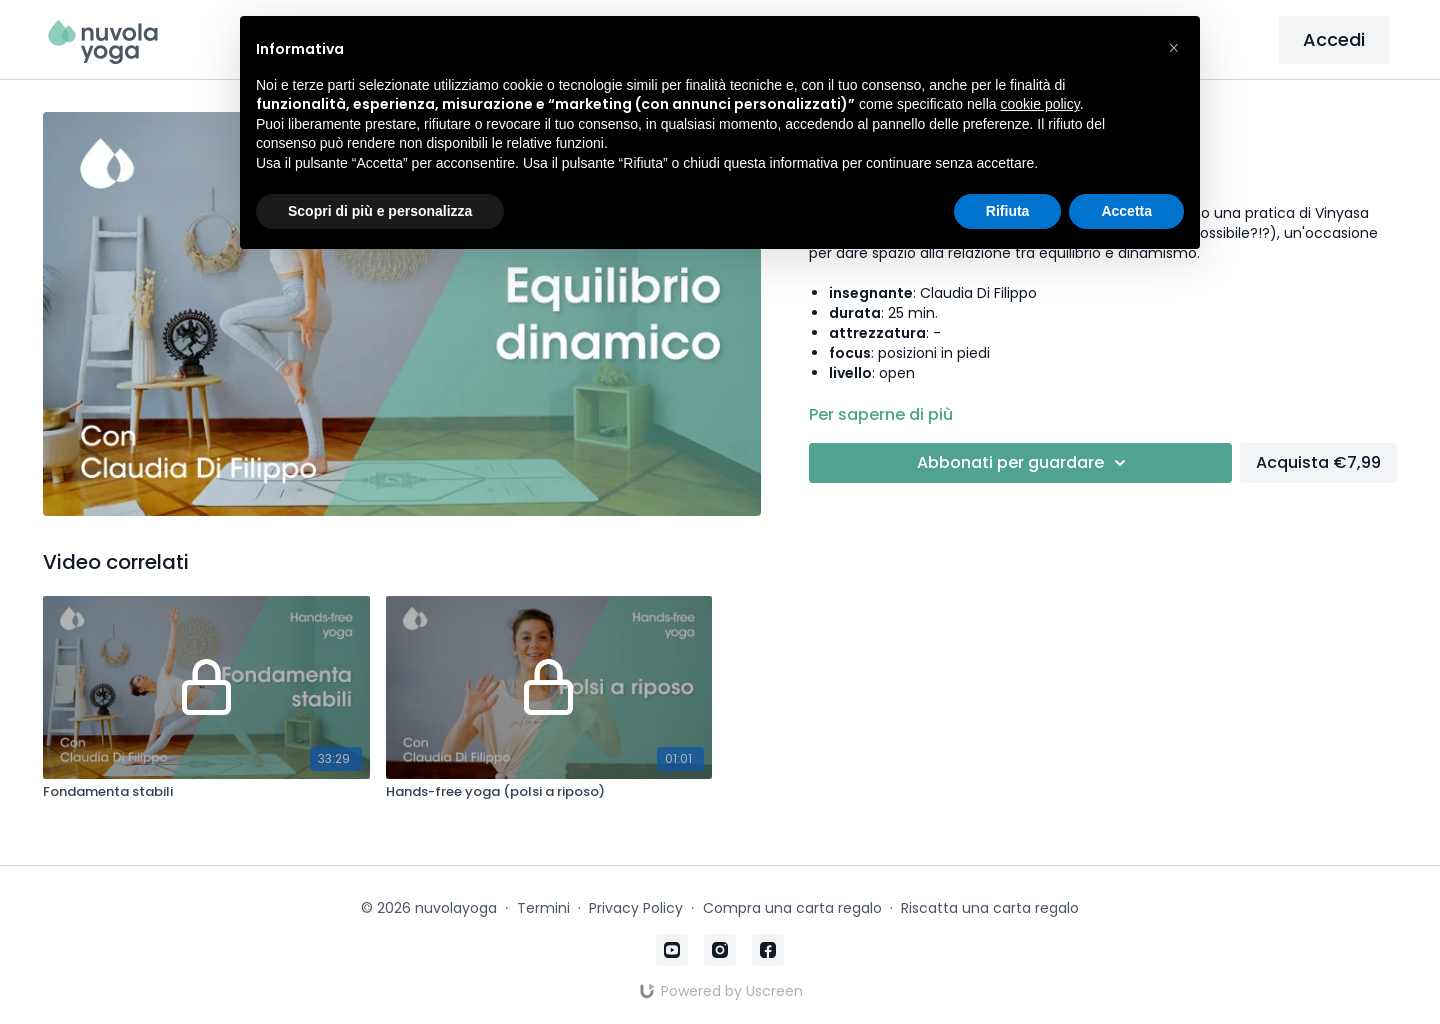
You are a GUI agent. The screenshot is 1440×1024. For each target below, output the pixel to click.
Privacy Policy (636, 908)
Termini (543, 908)
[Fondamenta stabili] (206, 792)
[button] (1174, 48)
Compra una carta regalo (792, 908)
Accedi (1334, 39)
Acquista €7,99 (1318, 462)
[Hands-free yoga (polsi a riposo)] (549, 792)
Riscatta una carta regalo (990, 908)
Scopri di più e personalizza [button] (380, 211)
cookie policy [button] (1040, 104)
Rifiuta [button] (1008, 211)
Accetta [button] (1126, 211)
